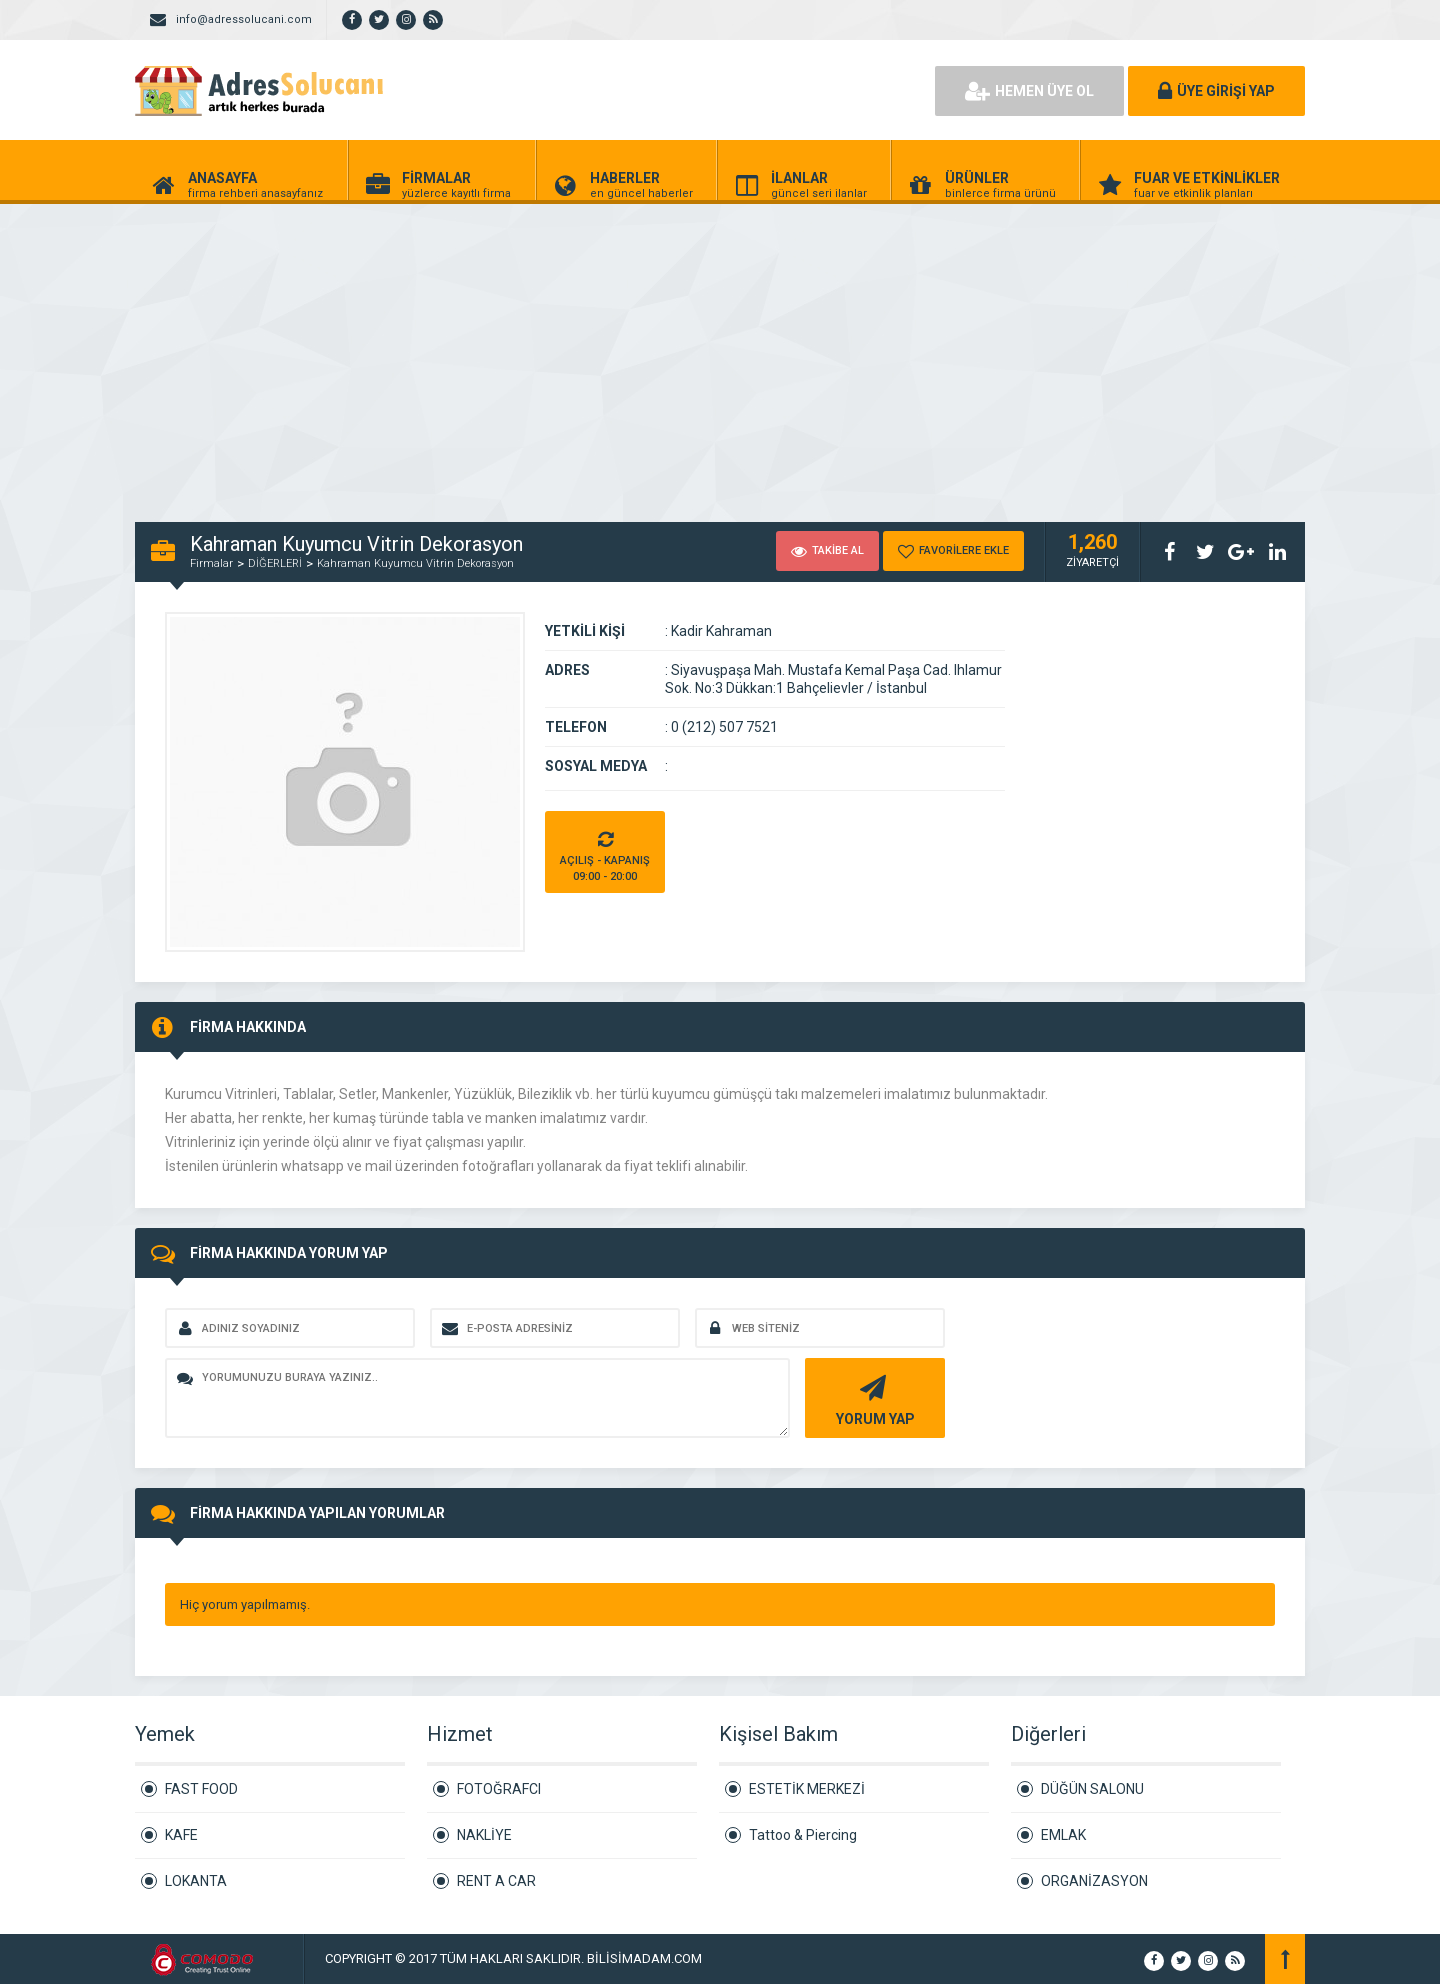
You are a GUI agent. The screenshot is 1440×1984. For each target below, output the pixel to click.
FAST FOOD (201, 1789)
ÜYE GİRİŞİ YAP (1216, 91)
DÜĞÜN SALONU (1092, 1789)
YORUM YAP (872, 1398)
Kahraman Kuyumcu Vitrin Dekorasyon (415, 563)
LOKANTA (196, 1881)
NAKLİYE (484, 1835)
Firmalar (211, 563)
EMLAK (1063, 1835)
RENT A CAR (496, 1881)
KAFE (181, 1835)
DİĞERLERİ (275, 563)
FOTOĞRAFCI (499, 1789)
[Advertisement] (600, 352)
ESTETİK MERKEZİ (807, 1789)
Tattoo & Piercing (803, 1835)
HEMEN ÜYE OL (1029, 91)
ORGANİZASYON (1094, 1881)
